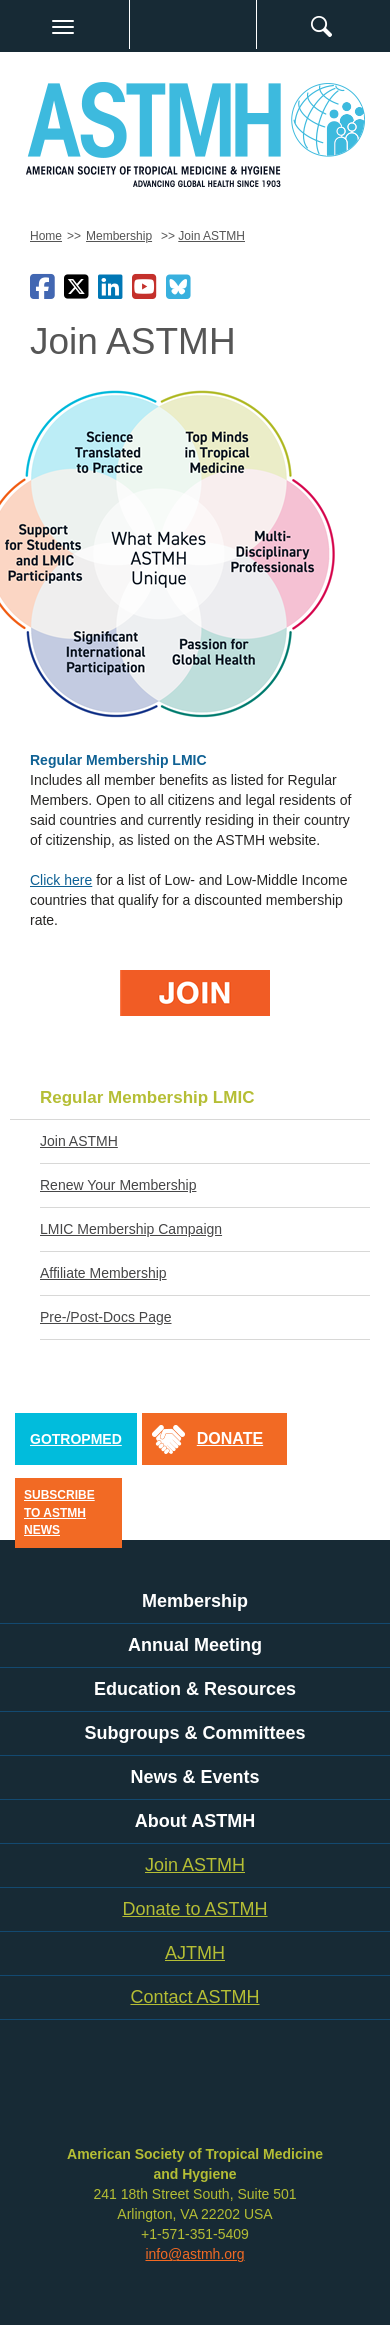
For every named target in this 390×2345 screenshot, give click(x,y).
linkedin (190, 2095)
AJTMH (195, 1953)
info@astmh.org (194, 2254)
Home (46, 236)
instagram (260, 2095)
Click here (61, 880)
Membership (119, 236)
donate (230, 1438)
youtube (225, 2095)
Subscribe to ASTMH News (59, 1512)
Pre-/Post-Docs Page (106, 1317)
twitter (155, 2095)
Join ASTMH (211, 236)
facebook (120, 2095)
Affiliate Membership (103, 1273)
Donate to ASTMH (194, 1909)
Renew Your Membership (118, 1185)
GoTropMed (76, 1439)
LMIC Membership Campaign (131, 1229)
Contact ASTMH (194, 1997)
